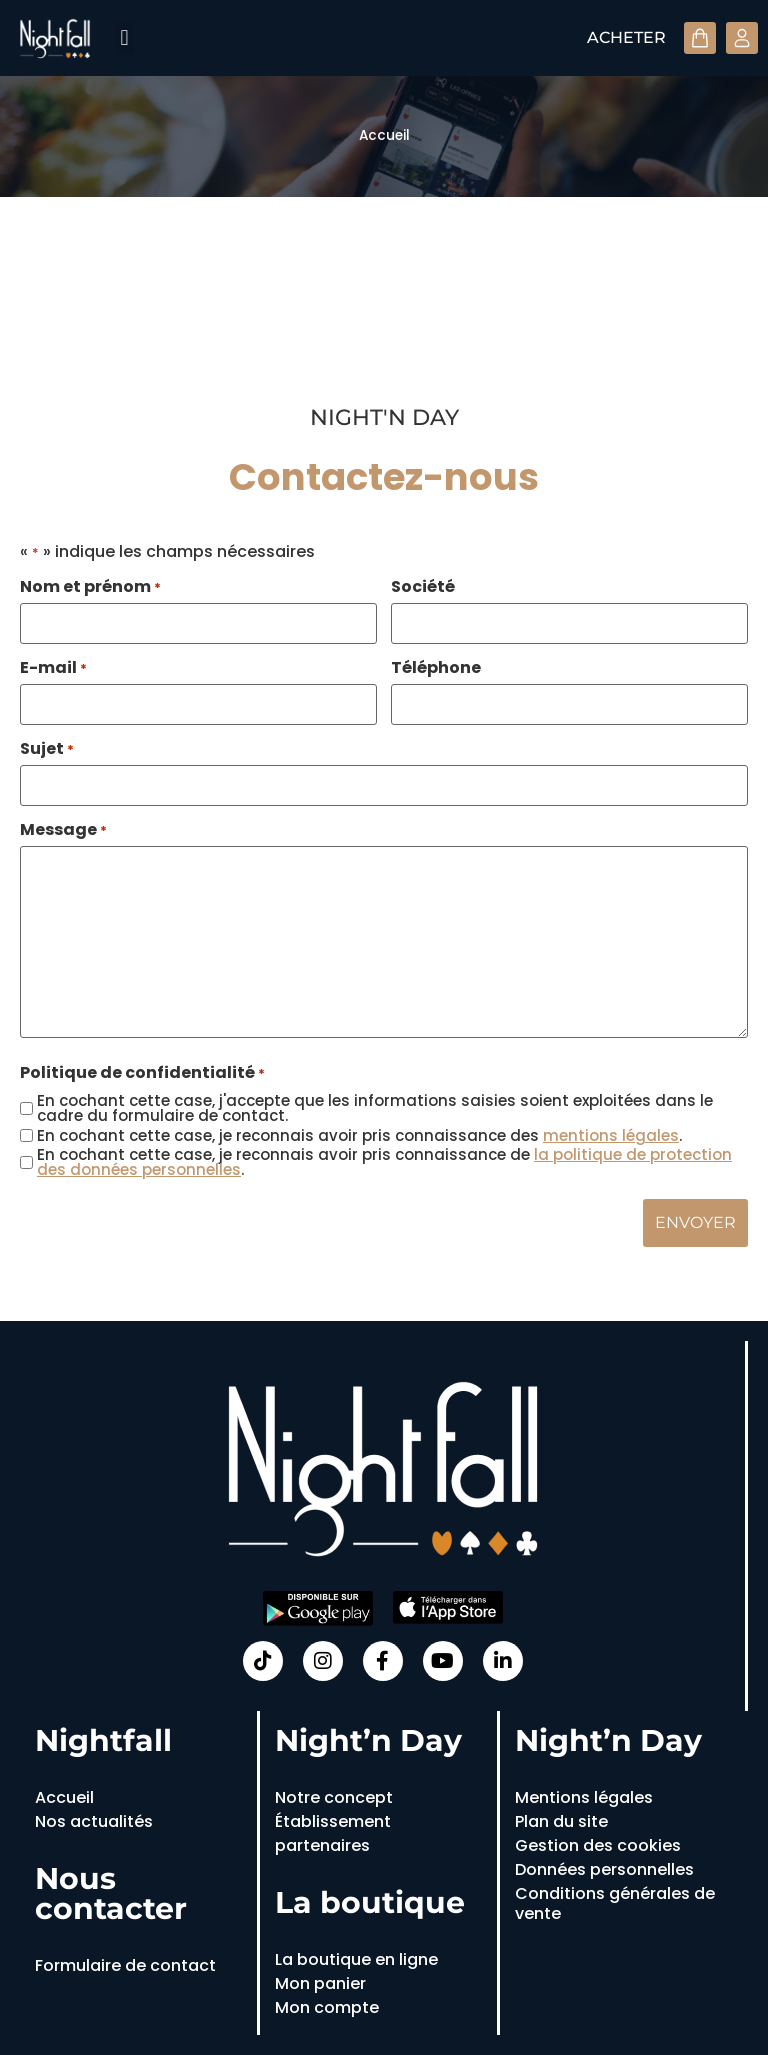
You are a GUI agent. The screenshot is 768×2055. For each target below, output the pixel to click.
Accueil (384, 135)
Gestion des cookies (598, 1845)
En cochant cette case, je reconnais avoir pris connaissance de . (384, 1162)
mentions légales (611, 1135)
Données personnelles (604, 1869)
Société (423, 587)
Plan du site (561, 1821)
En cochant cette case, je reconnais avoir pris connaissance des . (359, 1135)
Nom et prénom (90, 587)
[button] (124, 38)
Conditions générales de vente (615, 1903)
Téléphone (436, 668)
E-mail (53, 668)
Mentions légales (584, 1797)
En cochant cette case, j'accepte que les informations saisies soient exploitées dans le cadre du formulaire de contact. (375, 1108)
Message (63, 830)
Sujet (47, 749)
